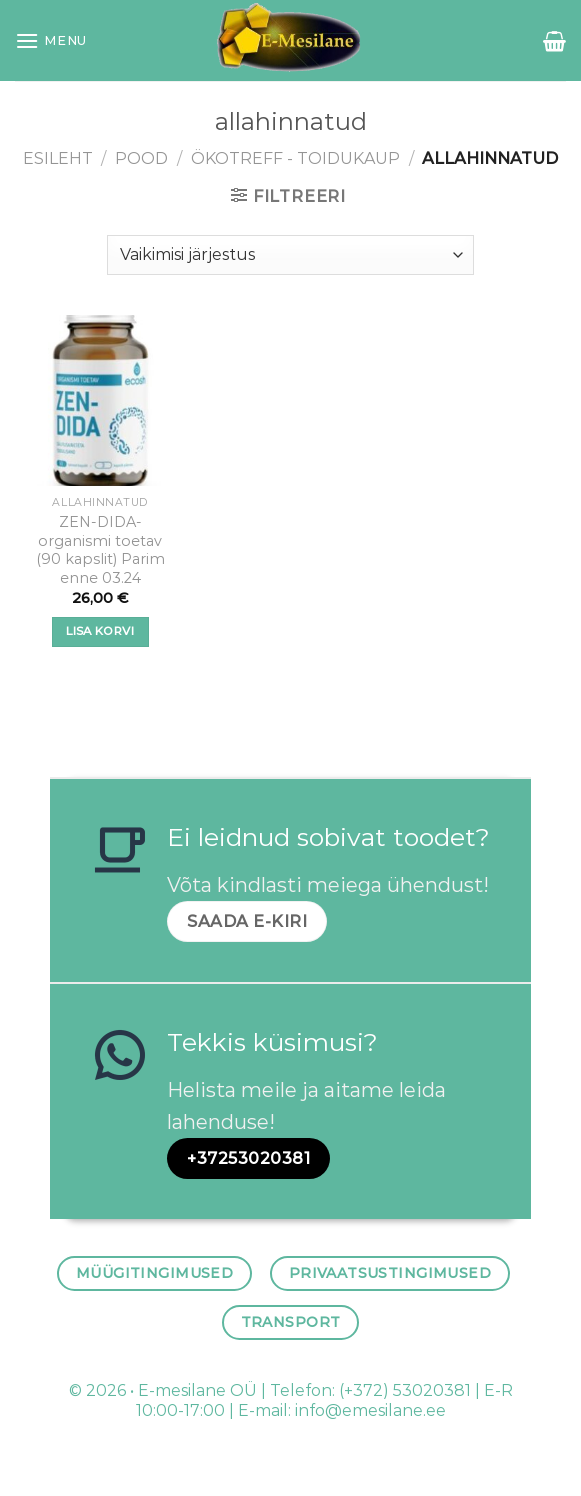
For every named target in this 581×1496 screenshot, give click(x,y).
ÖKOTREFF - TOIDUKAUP (295, 158)
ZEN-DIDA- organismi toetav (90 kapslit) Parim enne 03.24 (100, 550)
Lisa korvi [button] (99, 631)
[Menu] (51, 40)
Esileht (58, 158)
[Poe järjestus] (290, 255)
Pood (141, 158)
